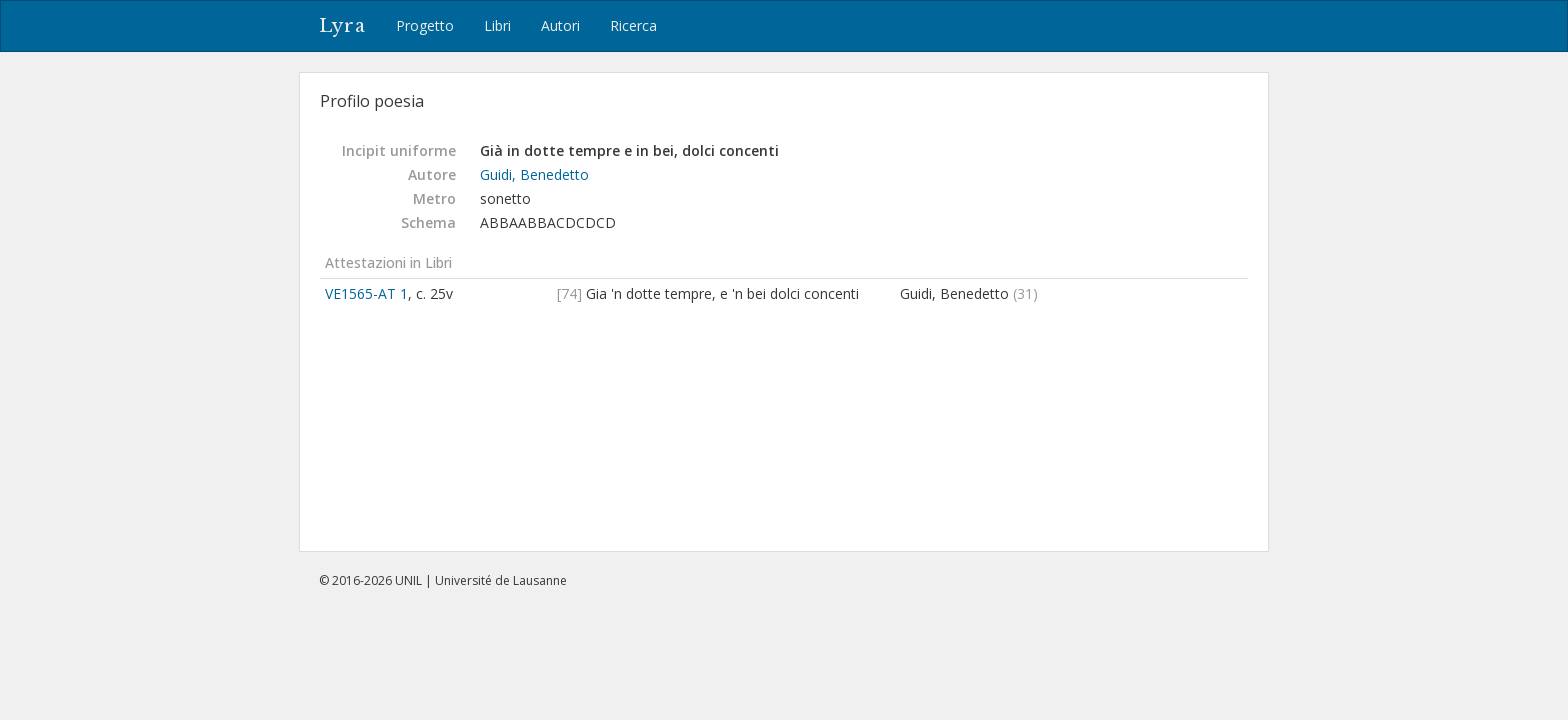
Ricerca (633, 25)
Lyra (342, 26)
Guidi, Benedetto (534, 174)
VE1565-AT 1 (366, 293)
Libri (497, 25)
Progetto (425, 25)
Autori (560, 25)
